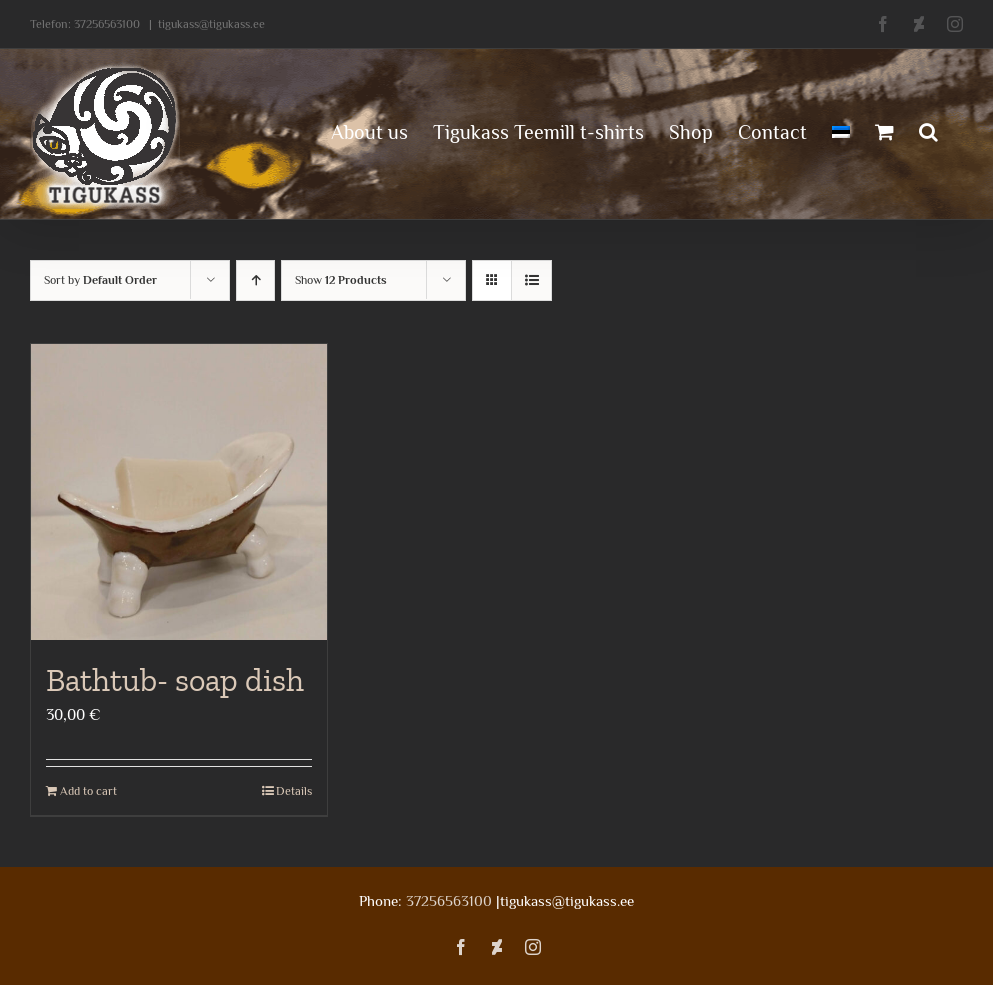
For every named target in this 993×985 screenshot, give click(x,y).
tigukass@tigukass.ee (211, 24)
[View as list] (531, 280)
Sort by (100, 280)
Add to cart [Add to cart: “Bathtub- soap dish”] (88, 791)
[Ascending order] (255, 280)
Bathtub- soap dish (175, 680)
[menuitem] (841, 130)
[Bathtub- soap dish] (179, 492)
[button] (928, 130)
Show (341, 280)
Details (294, 791)
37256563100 (107, 24)
